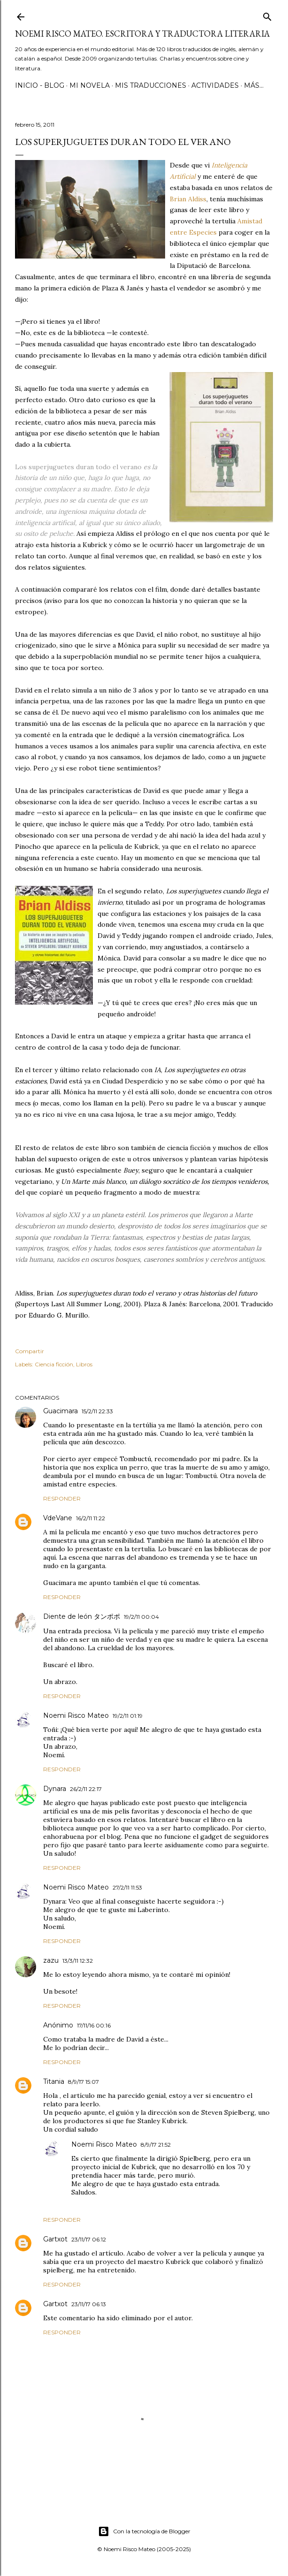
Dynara (54, 1788)
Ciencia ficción (54, 1364)
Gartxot (55, 2239)
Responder (62, 1498)
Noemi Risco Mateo (76, 1715)
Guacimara (60, 1411)
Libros (84, 1364)
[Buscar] (267, 15)
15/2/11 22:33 (97, 1411)
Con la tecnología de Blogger (144, 2531)
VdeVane (57, 1518)
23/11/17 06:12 (88, 2239)
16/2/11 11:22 (90, 1518)
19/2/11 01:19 (128, 1715)
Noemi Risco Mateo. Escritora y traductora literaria (142, 33)
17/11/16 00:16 (94, 2025)
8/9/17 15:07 (83, 2081)
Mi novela (89, 85)
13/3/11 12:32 (77, 1960)
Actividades (215, 85)
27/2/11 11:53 (127, 1887)
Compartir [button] (29, 1351)
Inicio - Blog (39, 85)
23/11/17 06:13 (88, 2304)
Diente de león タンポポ (81, 1616)
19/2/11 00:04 (141, 1616)
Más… (254, 85)
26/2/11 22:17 (86, 1788)
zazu (51, 1960)
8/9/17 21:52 (156, 2144)
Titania (53, 2081)
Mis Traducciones (150, 85)
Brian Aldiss (188, 199)
